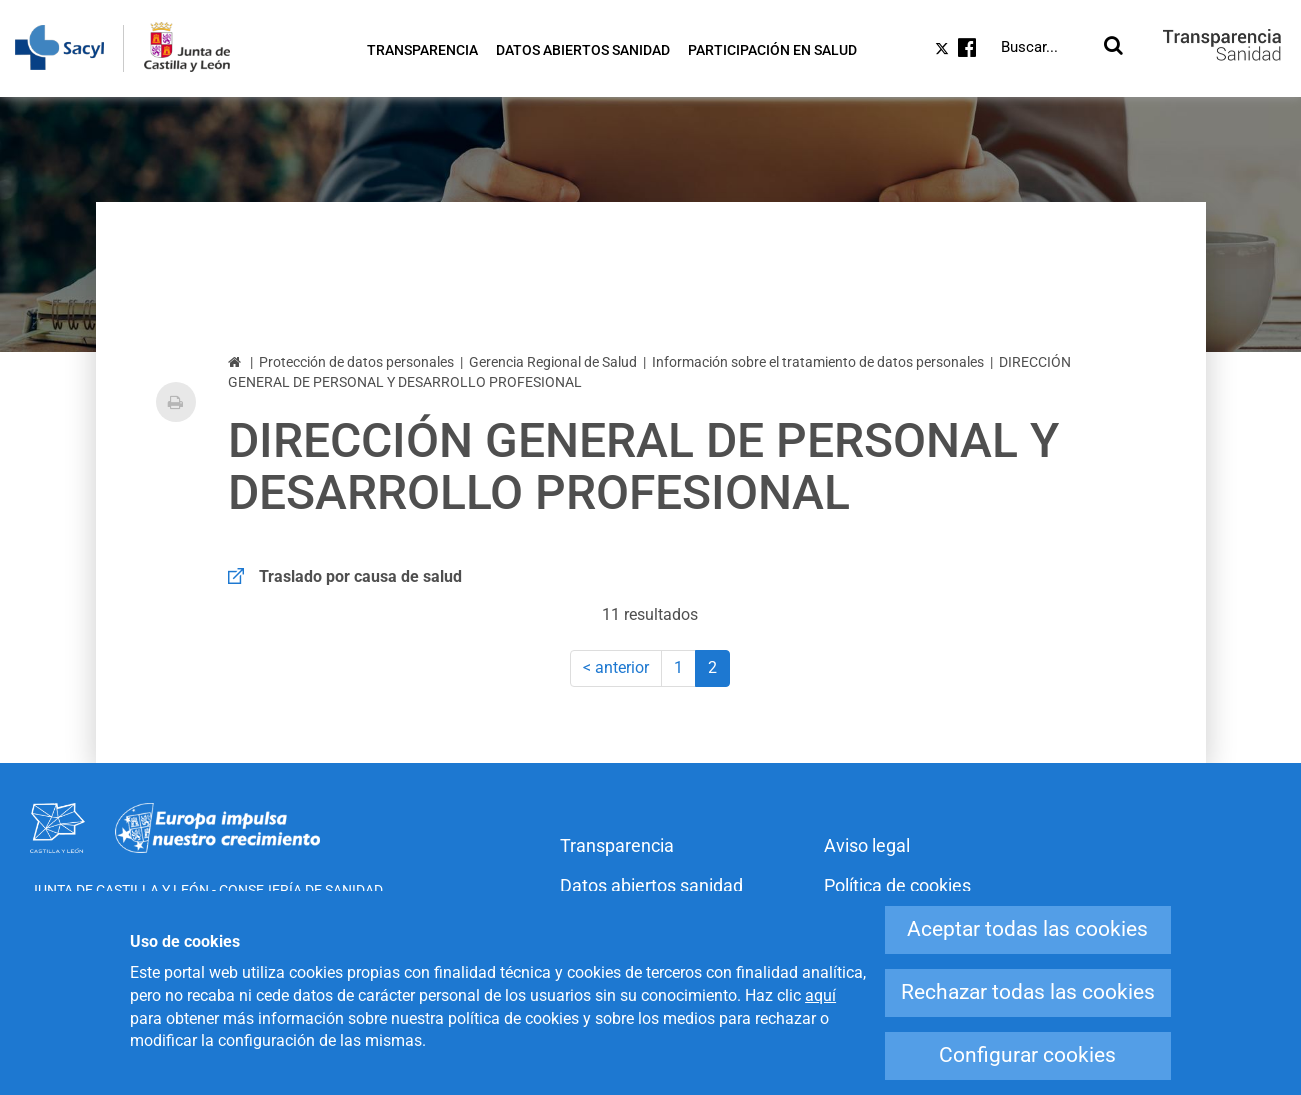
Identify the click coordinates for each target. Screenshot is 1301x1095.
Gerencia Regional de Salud (553, 362)
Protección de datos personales (356, 362)
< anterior (616, 667)
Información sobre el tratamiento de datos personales (818, 362)
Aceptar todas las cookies (1027, 929)
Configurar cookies (1027, 1055)
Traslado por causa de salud (360, 576)
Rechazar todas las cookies (1028, 992)
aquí (820, 995)
